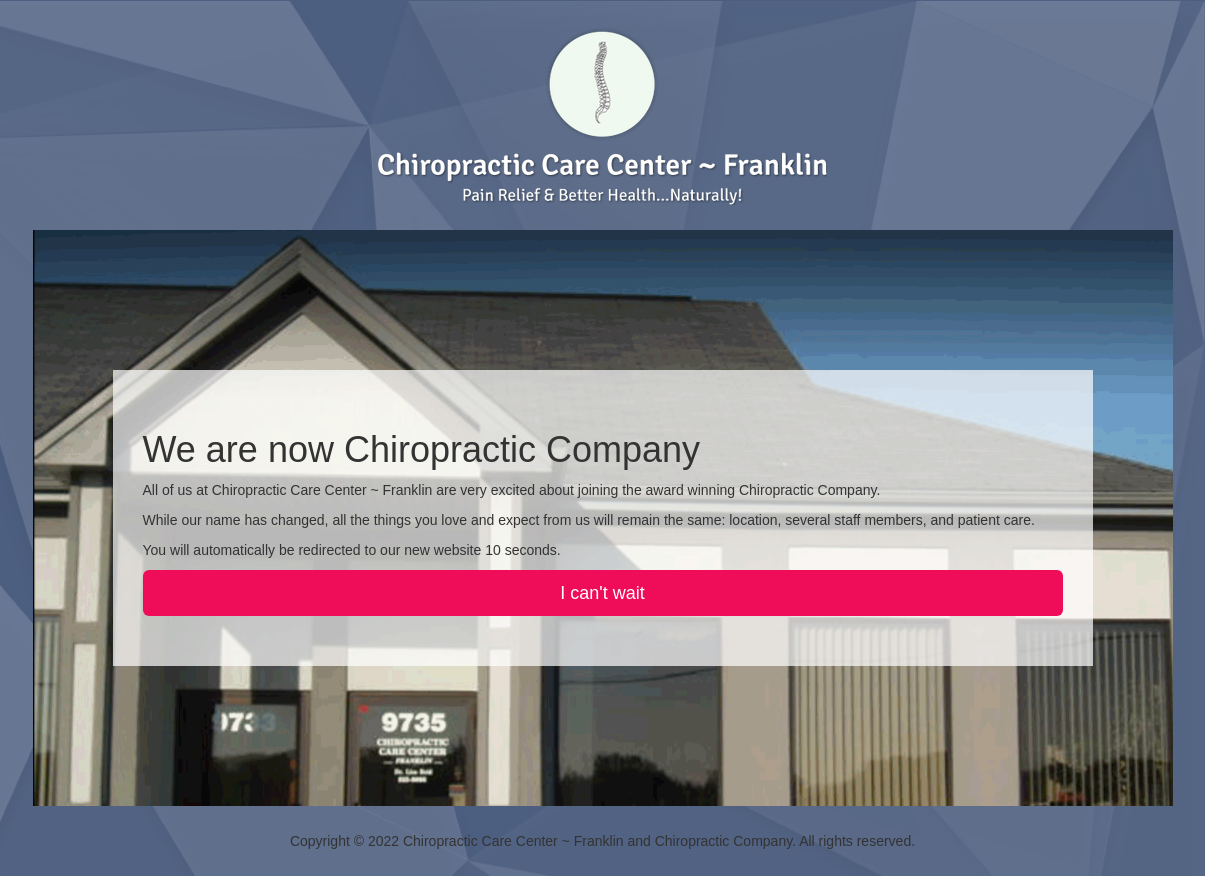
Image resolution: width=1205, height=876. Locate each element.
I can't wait (602, 593)
